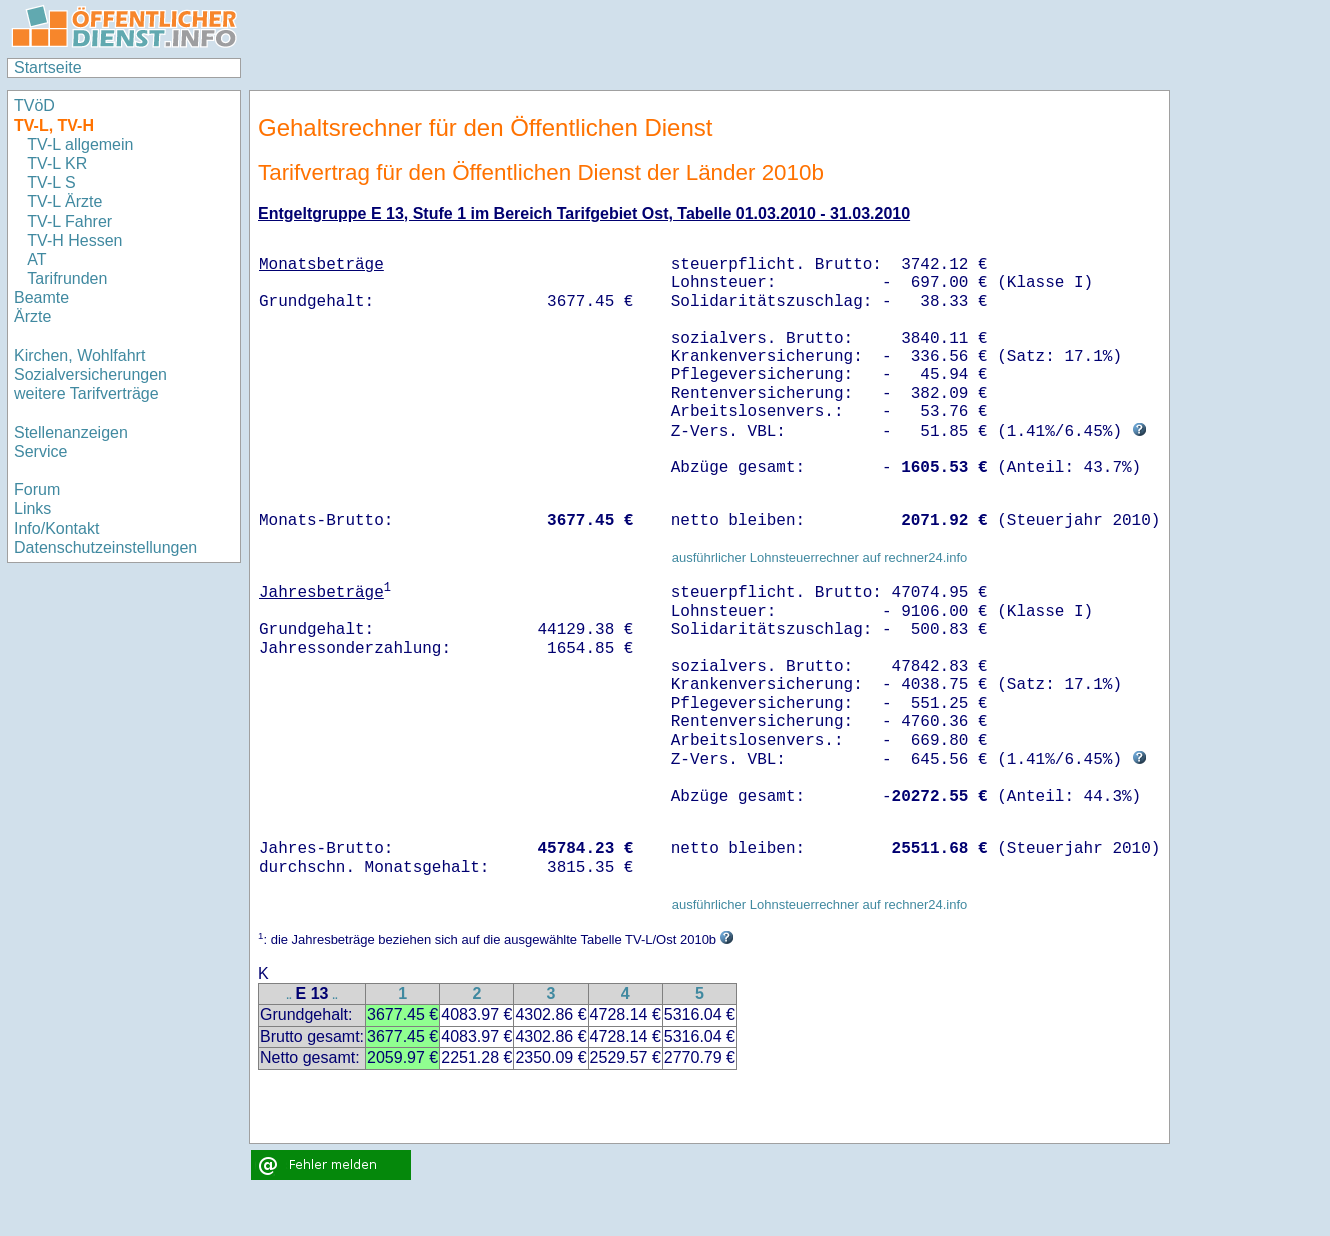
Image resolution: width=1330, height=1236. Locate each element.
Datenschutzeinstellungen (105, 547)
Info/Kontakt (56, 528)
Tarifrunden (69, 278)
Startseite (48, 67)
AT (36, 259)
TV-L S (51, 182)
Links (32, 508)
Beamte (41, 297)
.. (289, 995)
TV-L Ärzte (64, 201)
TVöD (34, 105)
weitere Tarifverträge (86, 393)
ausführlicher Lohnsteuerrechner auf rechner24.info (820, 557)
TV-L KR (59, 163)
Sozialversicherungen (90, 374)
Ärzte (32, 316)
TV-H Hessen (74, 240)
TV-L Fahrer (69, 221)
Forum (37, 489)
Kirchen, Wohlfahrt (79, 355)
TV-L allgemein (80, 144)
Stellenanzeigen (71, 432)
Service (40, 451)
